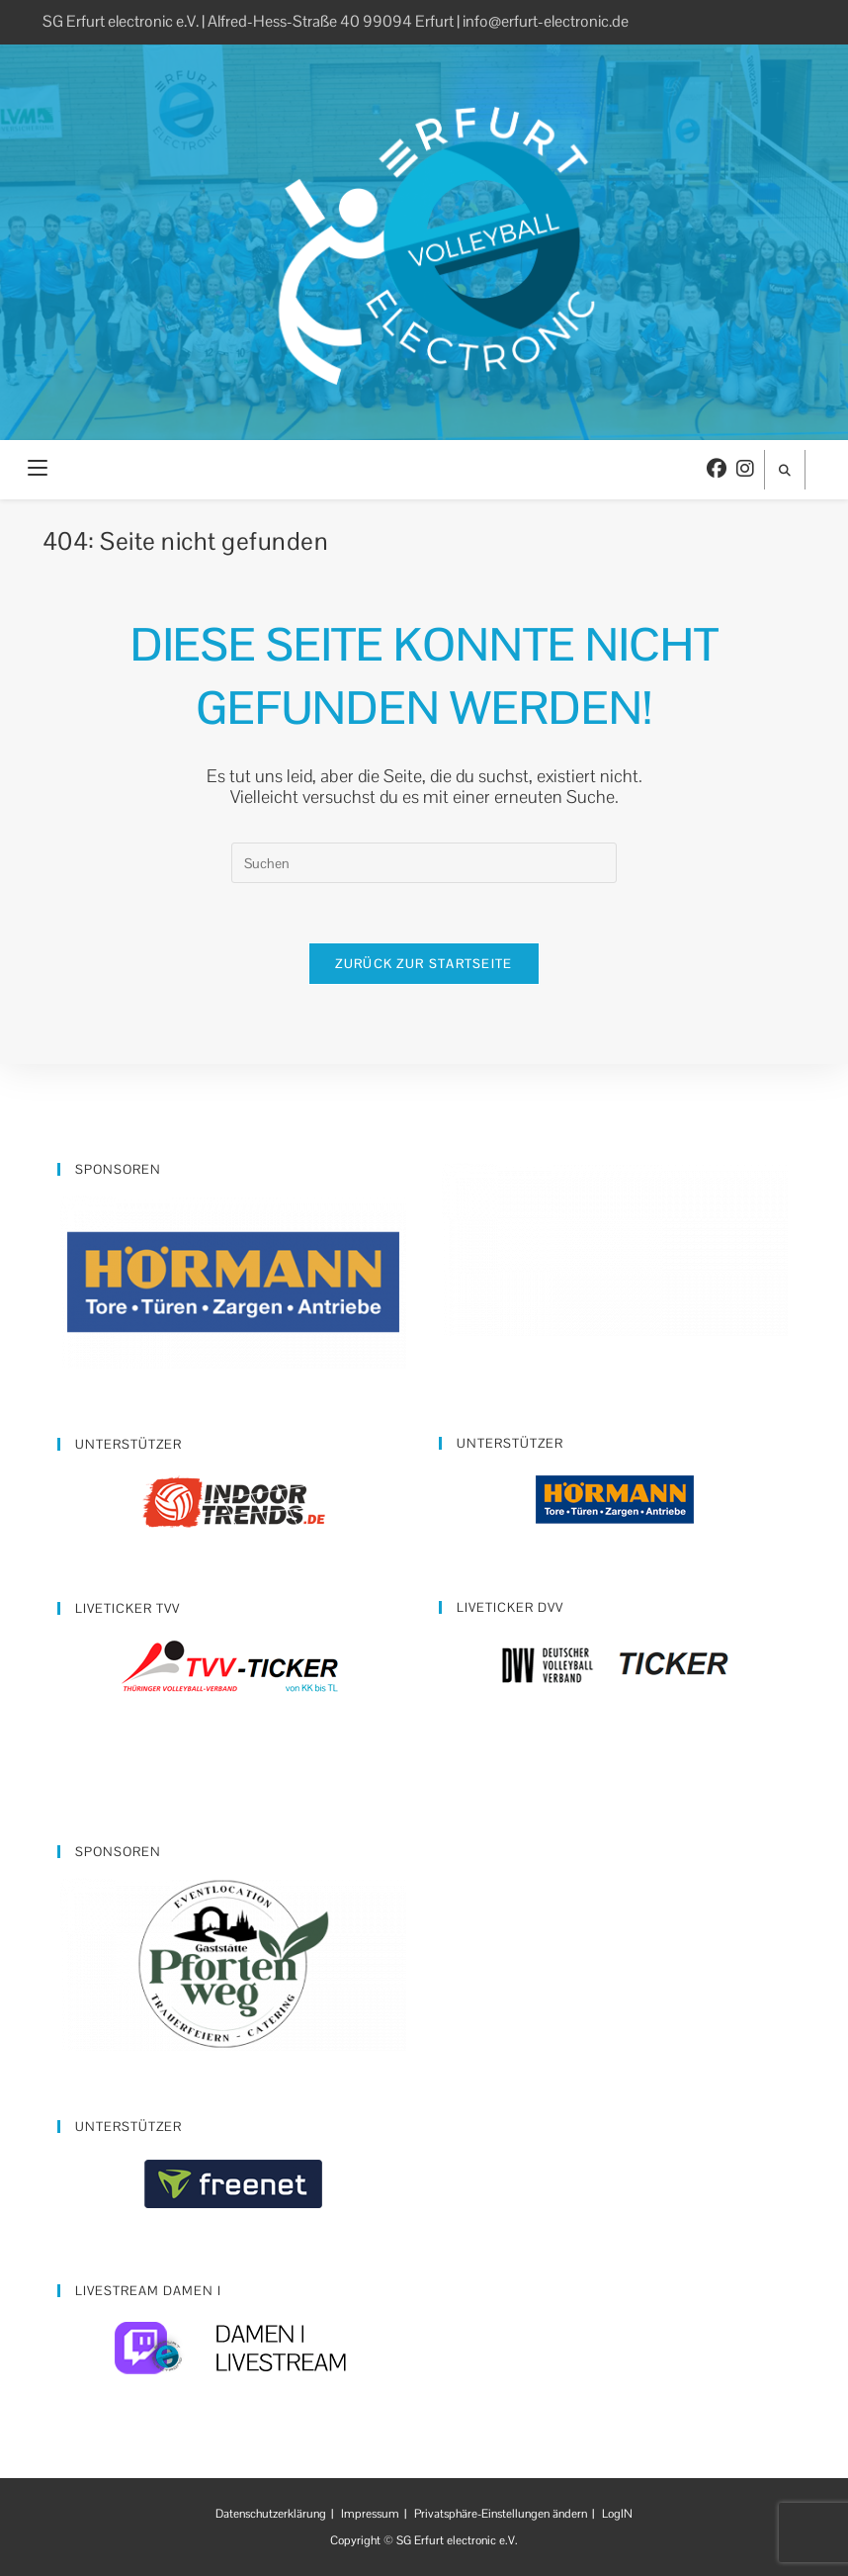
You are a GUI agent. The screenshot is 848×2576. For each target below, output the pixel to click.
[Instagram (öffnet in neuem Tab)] (745, 469)
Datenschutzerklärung (270, 2514)
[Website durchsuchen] (785, 471)
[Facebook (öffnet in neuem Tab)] (716, 469)
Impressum (370, 2514)
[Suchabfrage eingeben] (424, 863)
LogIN (617, 2514)
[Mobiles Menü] (37, 469)
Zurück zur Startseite (423, 963)
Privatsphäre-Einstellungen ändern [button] (500, 2514)
